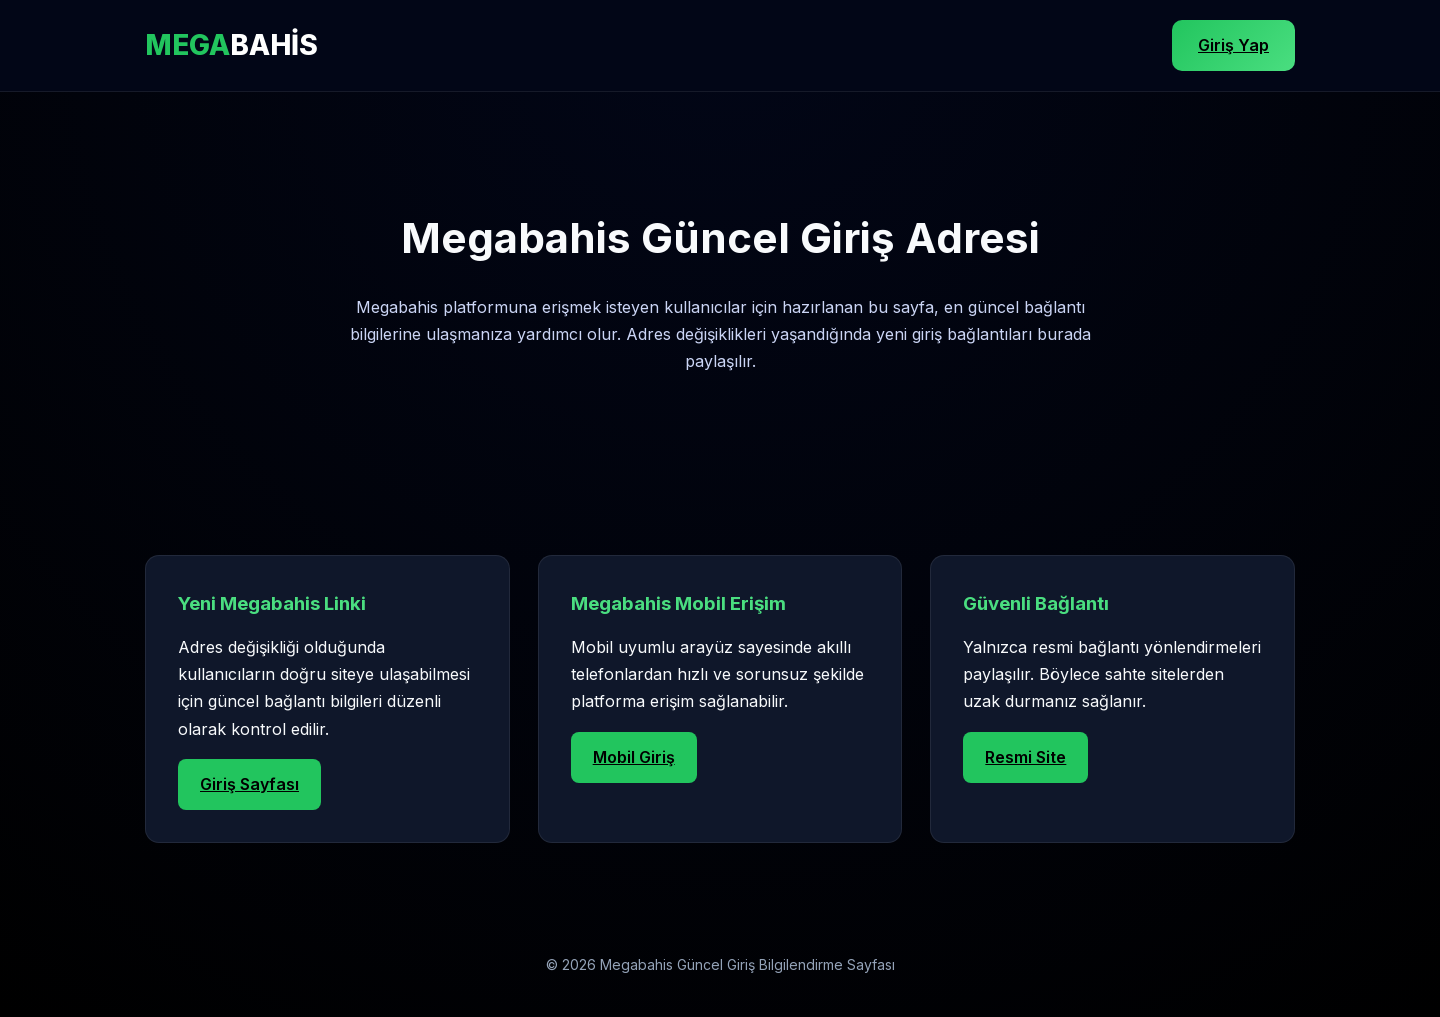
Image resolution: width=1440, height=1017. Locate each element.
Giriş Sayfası (249, 784)
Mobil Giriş (634, 757)
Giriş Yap (1233, 45)
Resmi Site (1025, 757)
